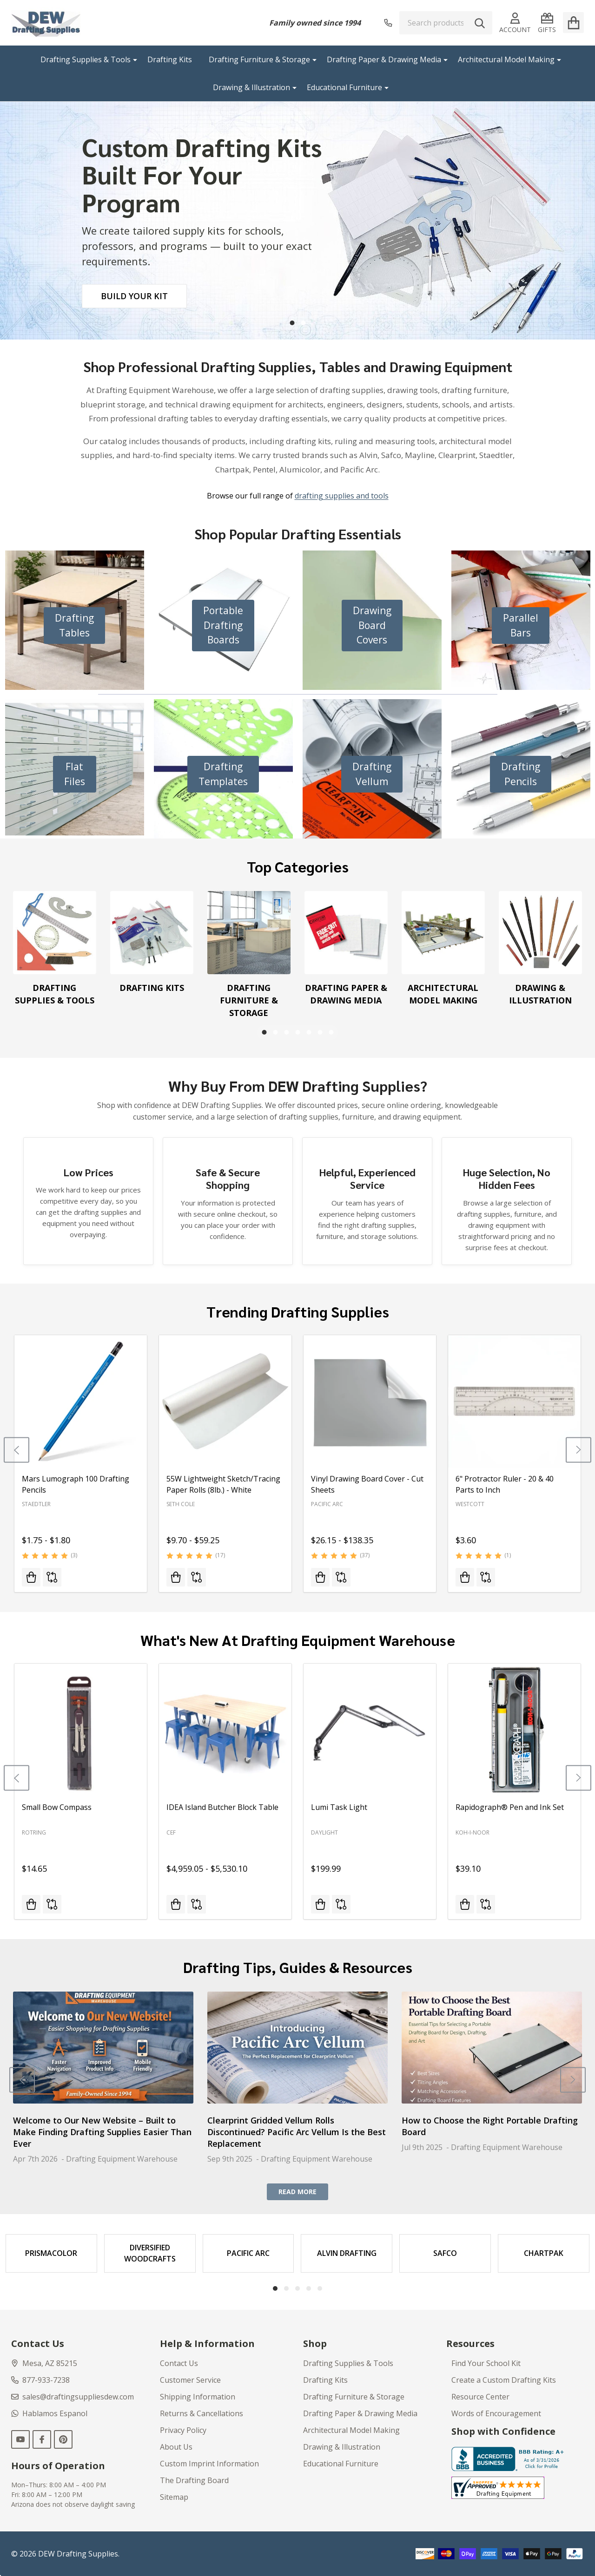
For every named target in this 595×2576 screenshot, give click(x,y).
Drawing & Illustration (251, 87)
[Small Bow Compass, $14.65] (80, 1730)
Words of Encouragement (496, 2413)
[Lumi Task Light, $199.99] (370, 1730)
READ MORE (297, 2191)
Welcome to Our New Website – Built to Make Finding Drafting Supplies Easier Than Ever (102, 2131)
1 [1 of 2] (292, 322)
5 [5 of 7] (308, 1032)
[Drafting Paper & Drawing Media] (346, 932)
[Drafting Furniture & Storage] (249, 932)
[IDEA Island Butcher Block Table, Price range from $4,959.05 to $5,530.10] (225, 1730)
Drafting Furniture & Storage (259, 59)
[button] (74, 625)
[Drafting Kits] (151, 932)
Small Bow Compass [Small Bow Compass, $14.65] (57, 1807)
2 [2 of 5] (286, 2288)
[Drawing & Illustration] (540, 932)
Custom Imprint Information (209, 2463)
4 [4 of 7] (297, 1032)
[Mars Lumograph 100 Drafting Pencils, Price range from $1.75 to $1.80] (80, 1401)
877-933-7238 (40, 2380)
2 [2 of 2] (303, 322)
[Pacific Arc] (248, 2253)
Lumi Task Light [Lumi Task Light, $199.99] (339, 1807)
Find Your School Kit (486, 2363)
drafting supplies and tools (342, 496)
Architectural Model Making (506, 59)
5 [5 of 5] (319, 2288)
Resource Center (480, 2397)
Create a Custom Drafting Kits (503, 2380)
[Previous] (16, 1450)
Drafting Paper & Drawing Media (384, 59)
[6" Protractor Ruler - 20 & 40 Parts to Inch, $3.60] (514, 1401)
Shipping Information (197, 2397)
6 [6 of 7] (319, 1032)
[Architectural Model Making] (443, 932)
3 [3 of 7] (286, 1032)
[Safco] (445, 2253)
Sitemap (174, 2497)
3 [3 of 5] (297, 2288)
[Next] (578, 1450)
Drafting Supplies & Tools (85, 59)
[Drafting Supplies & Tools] (54, 932)
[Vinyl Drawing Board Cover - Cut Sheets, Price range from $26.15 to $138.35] (370, 1401)
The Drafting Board (194, 2480)
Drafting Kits (169, 59)
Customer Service (190, 2380)
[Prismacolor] (51, 2253)
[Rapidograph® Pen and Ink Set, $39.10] (514, 1730)
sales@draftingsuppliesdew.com (72, 2397)
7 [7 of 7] (331, 1032)
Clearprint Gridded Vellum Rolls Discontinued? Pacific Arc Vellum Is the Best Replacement (296, 2131)
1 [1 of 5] (275, 2288)
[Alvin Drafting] (346, 2253)
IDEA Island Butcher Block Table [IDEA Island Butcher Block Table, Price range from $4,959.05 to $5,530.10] (222, 1807)
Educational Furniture (344, 87)
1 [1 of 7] (264, 1032)
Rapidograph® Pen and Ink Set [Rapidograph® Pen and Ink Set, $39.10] (510, 1807)
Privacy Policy (183, 2430)
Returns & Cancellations (201, 2413)
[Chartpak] (543, 2253)
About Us (176, 2447)
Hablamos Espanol (49, 2413)
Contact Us (179, 2363)
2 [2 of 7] (275, 1032)
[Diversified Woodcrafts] (150, 2253)
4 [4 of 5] (308, 2288)
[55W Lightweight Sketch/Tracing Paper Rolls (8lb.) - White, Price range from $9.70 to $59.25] (225, 1401)
